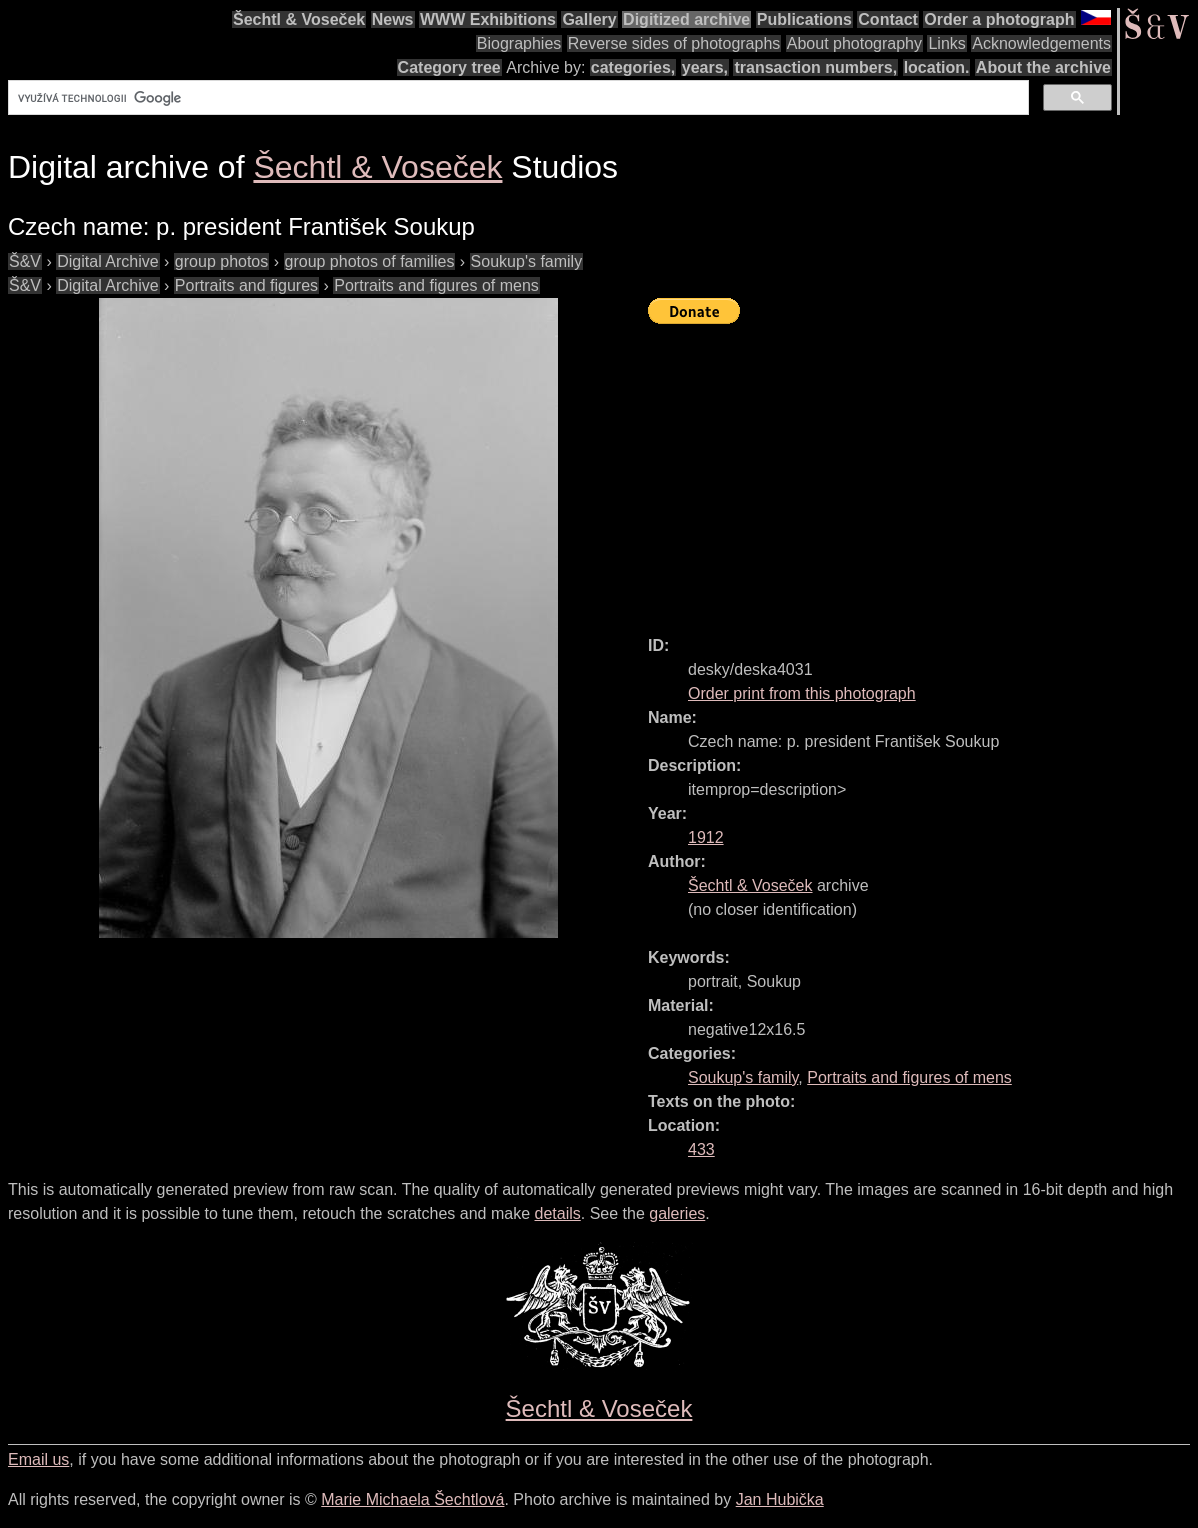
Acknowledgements (1041, 43)
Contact (888, 19)
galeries (677, 1213)
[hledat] (516, 98)
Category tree (449, 67)
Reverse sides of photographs (674, 43)
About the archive (1043, 67)
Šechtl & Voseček (299, 19)
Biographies (519, 43)
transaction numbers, (815, 67)
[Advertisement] (923, 471)
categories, (633, 67)
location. (937, 67)
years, (705, 67)
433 (701, 1149)
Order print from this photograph (802, 693)
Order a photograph (999, 19)
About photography (854, 43)
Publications (804, 19)
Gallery (589, 19)
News (393, 19)
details (558, 1213)
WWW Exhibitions (488, 19)
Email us (38, 1459)
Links (946, 43)
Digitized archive (686, 19)
